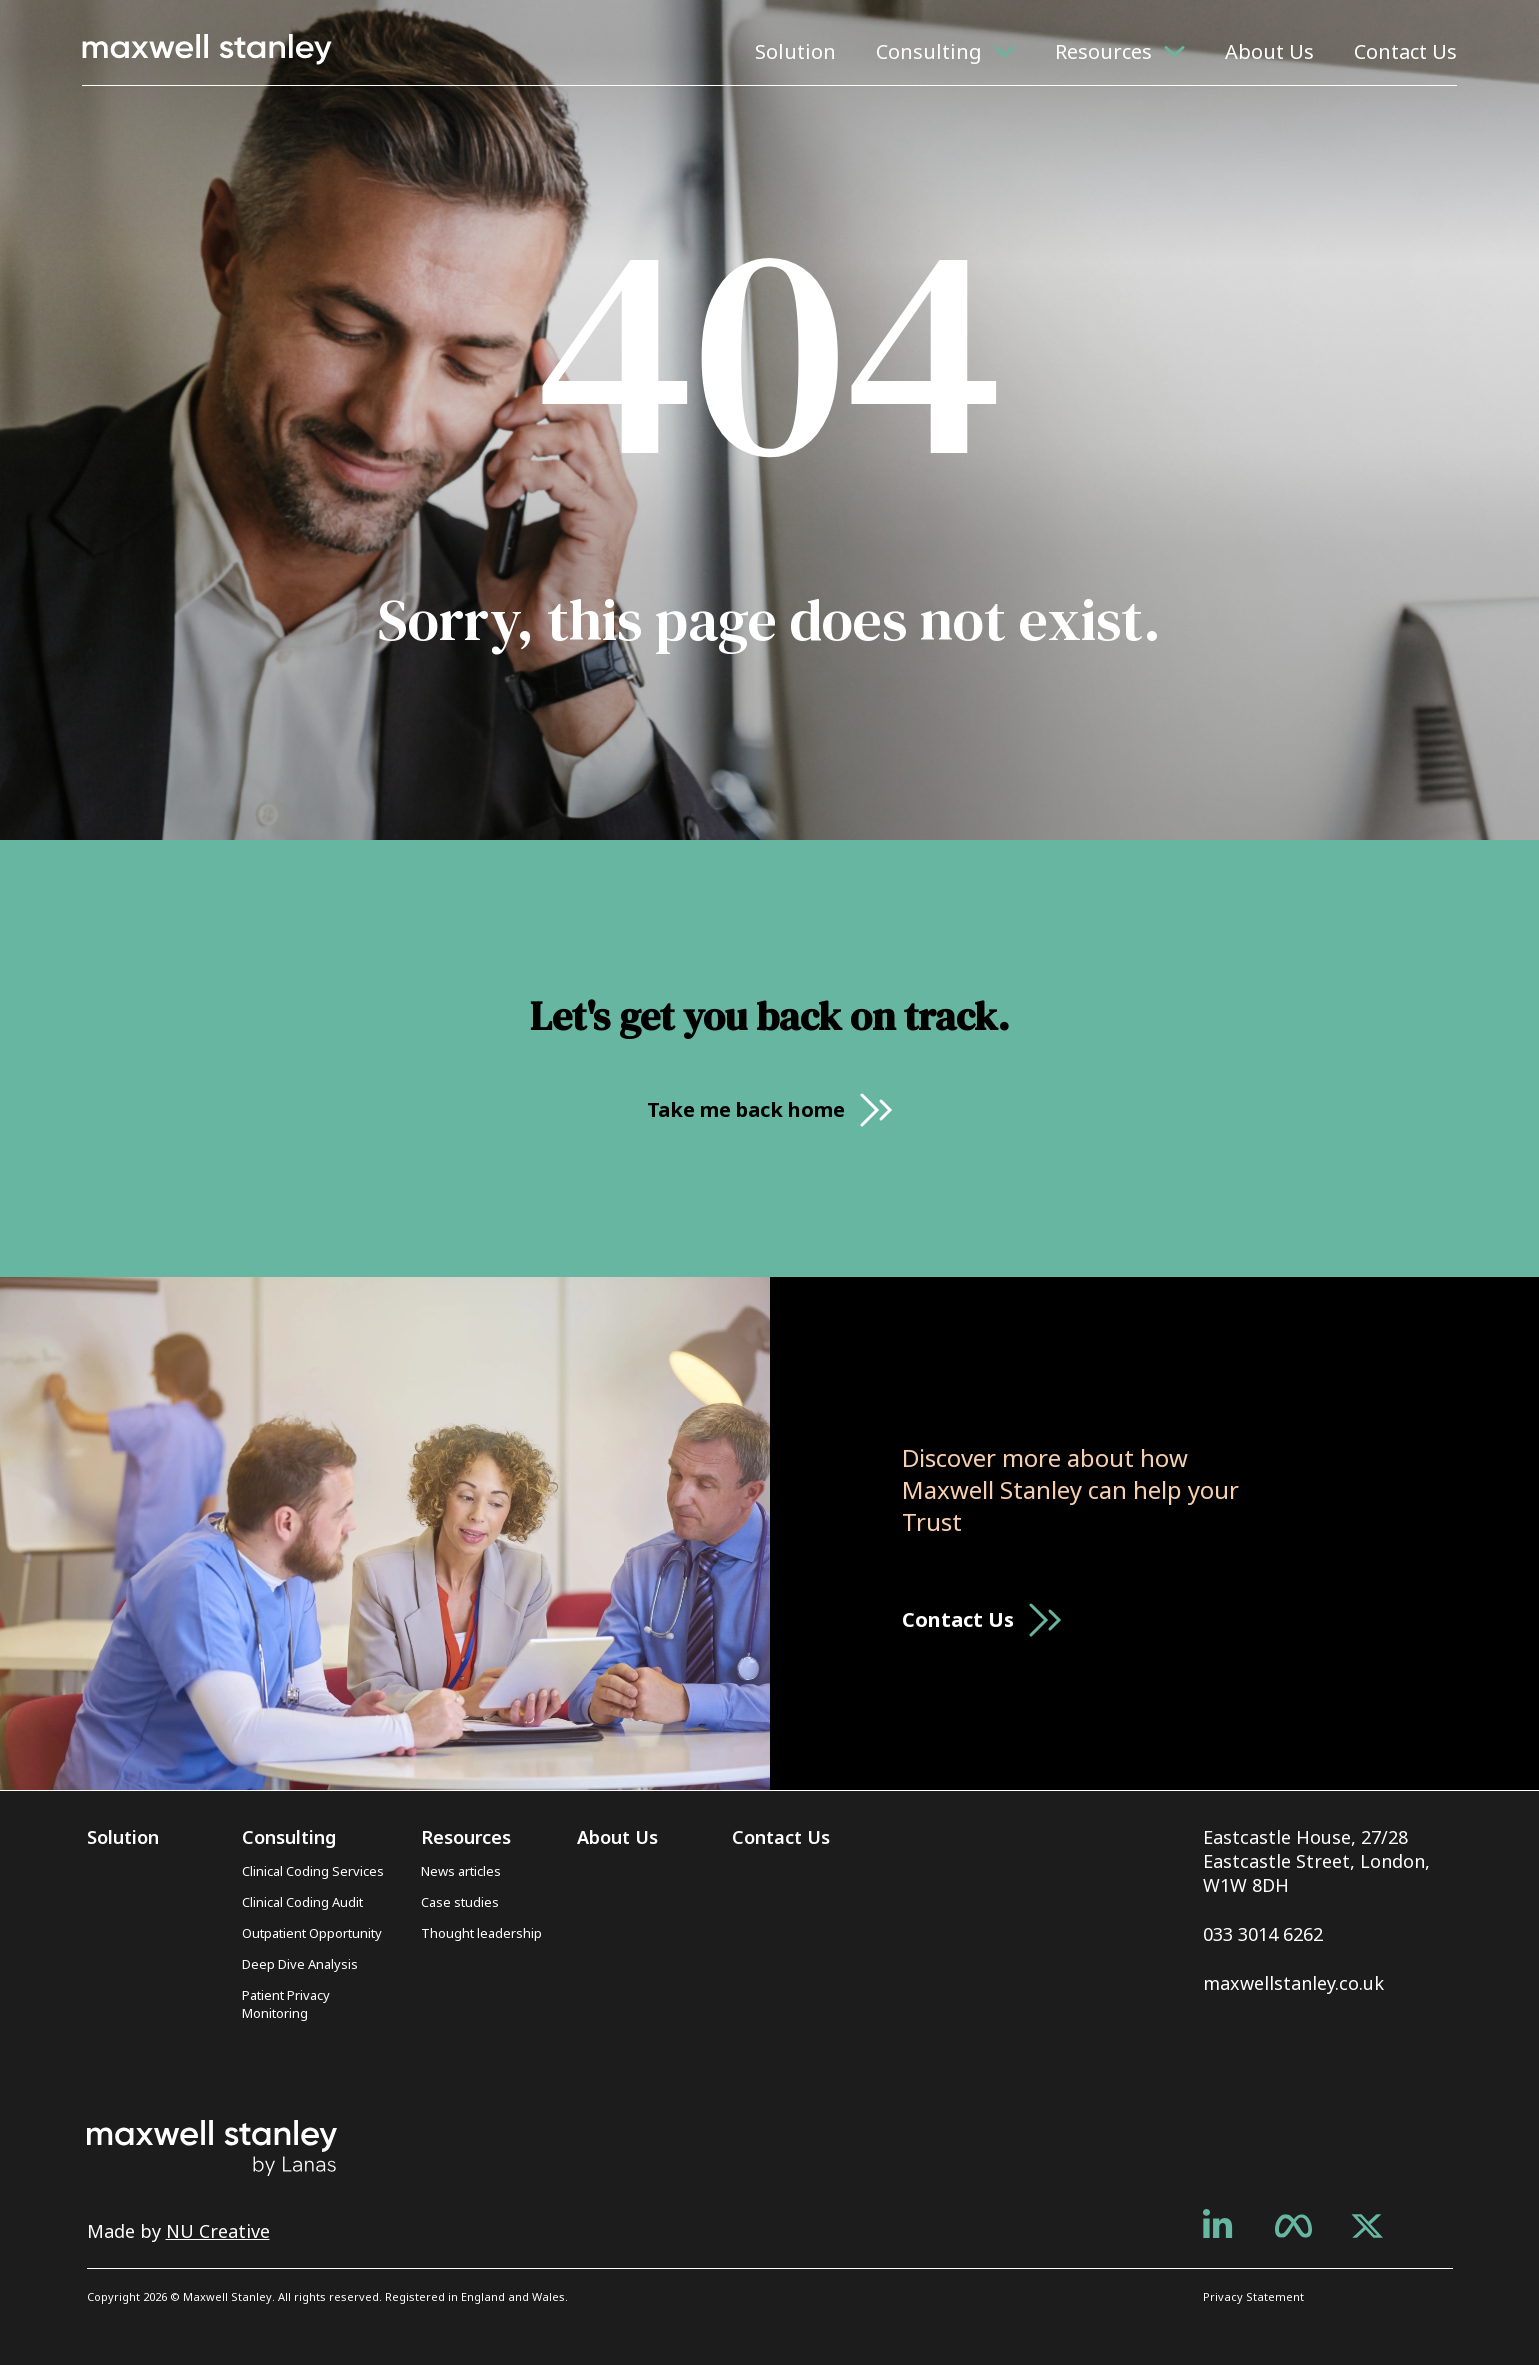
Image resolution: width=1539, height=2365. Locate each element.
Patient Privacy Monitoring (286, 2004)
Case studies (460, 1902)
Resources (1103, 51)
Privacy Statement (1253, 2296)
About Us (1269, 51)
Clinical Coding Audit (302, 1902)
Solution (795, 51)
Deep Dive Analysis (300, 1964)
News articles (461, 1871)
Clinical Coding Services (313, 1871)
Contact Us (1405, 51)
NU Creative (218, 2231)
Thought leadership (481, 1933)
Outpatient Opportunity (312, 1933)
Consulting (929, 51)
